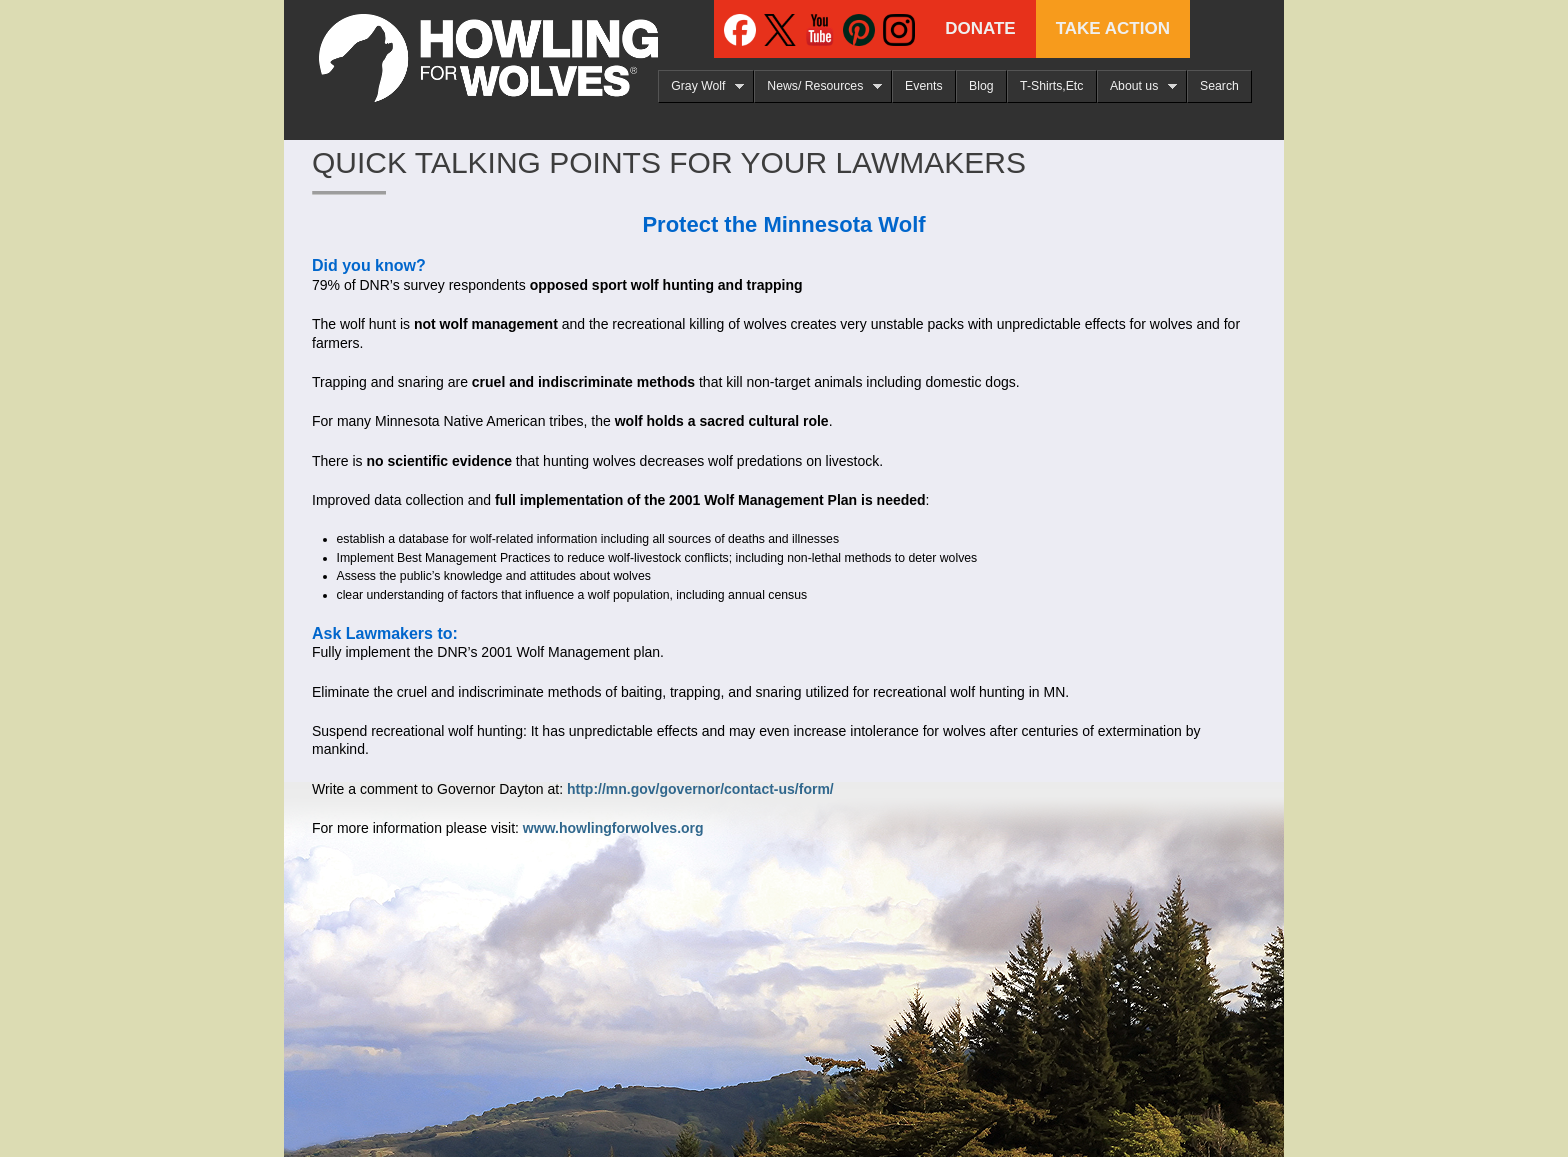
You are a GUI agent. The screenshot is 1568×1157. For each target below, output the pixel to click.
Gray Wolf (701, 86)
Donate (980, 28)
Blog (981, 86)
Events (923, 86)
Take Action (1113, 28)
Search (1219, 86)
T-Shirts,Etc (1051, 86)
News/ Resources (818, 86)
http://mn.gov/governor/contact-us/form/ (700, 789)
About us (1137, 86)
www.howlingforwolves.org (613, 828)
